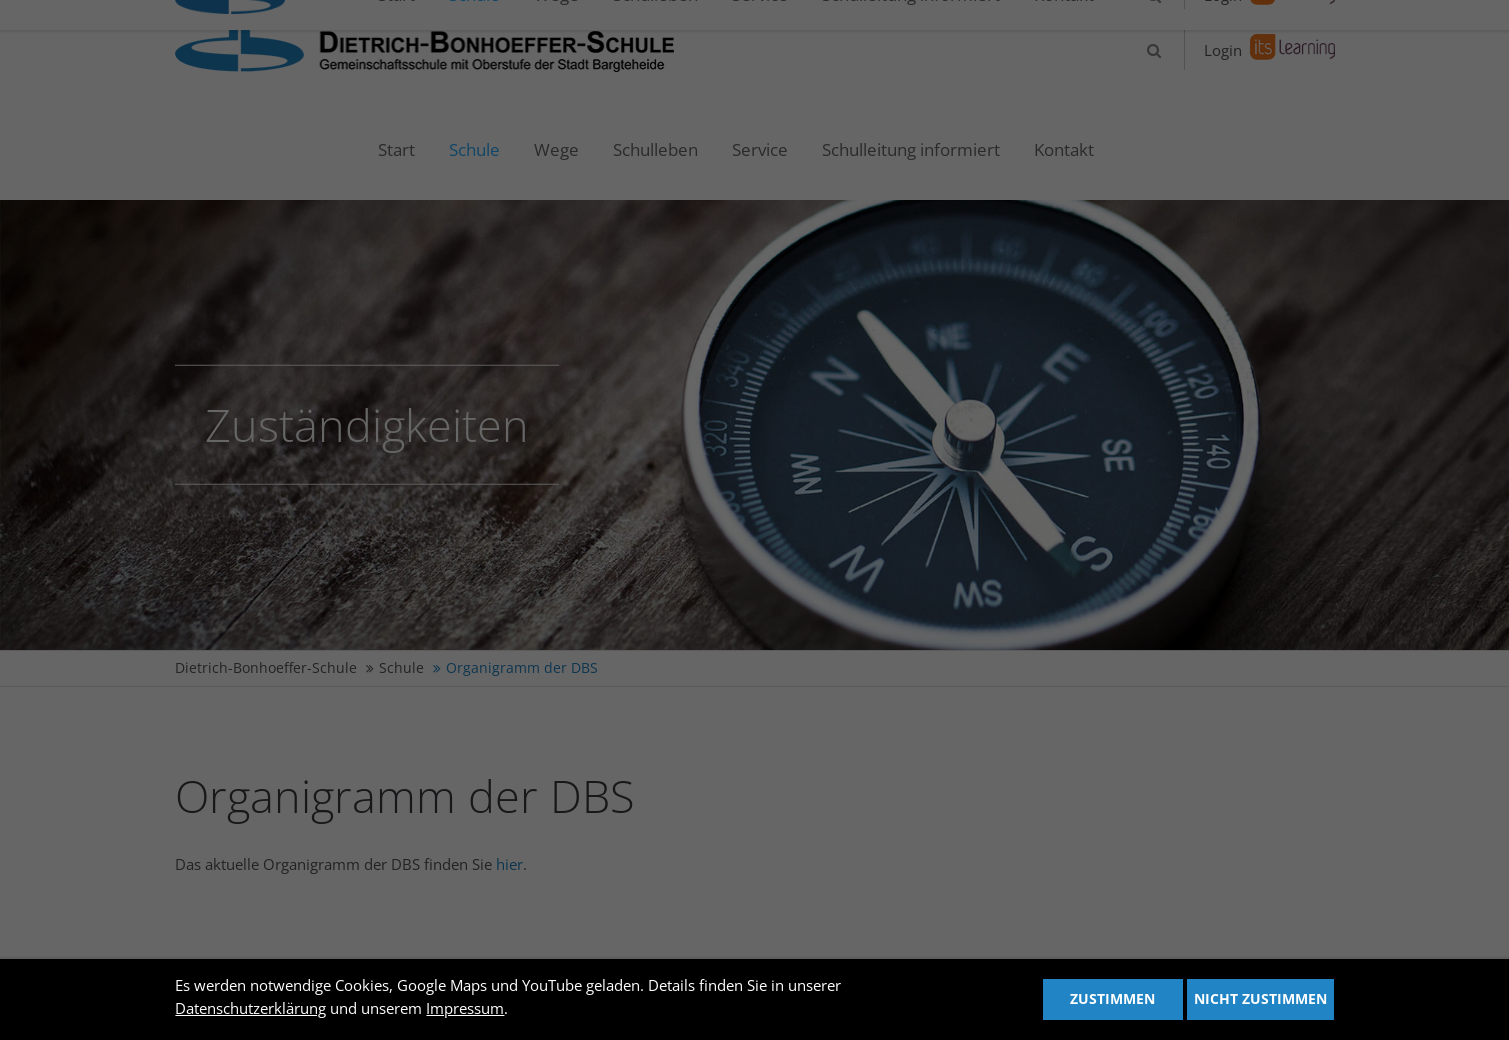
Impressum (465, 1008)
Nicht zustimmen (1260, 999)
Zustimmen (1112, 999)
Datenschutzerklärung (250, 1008)
